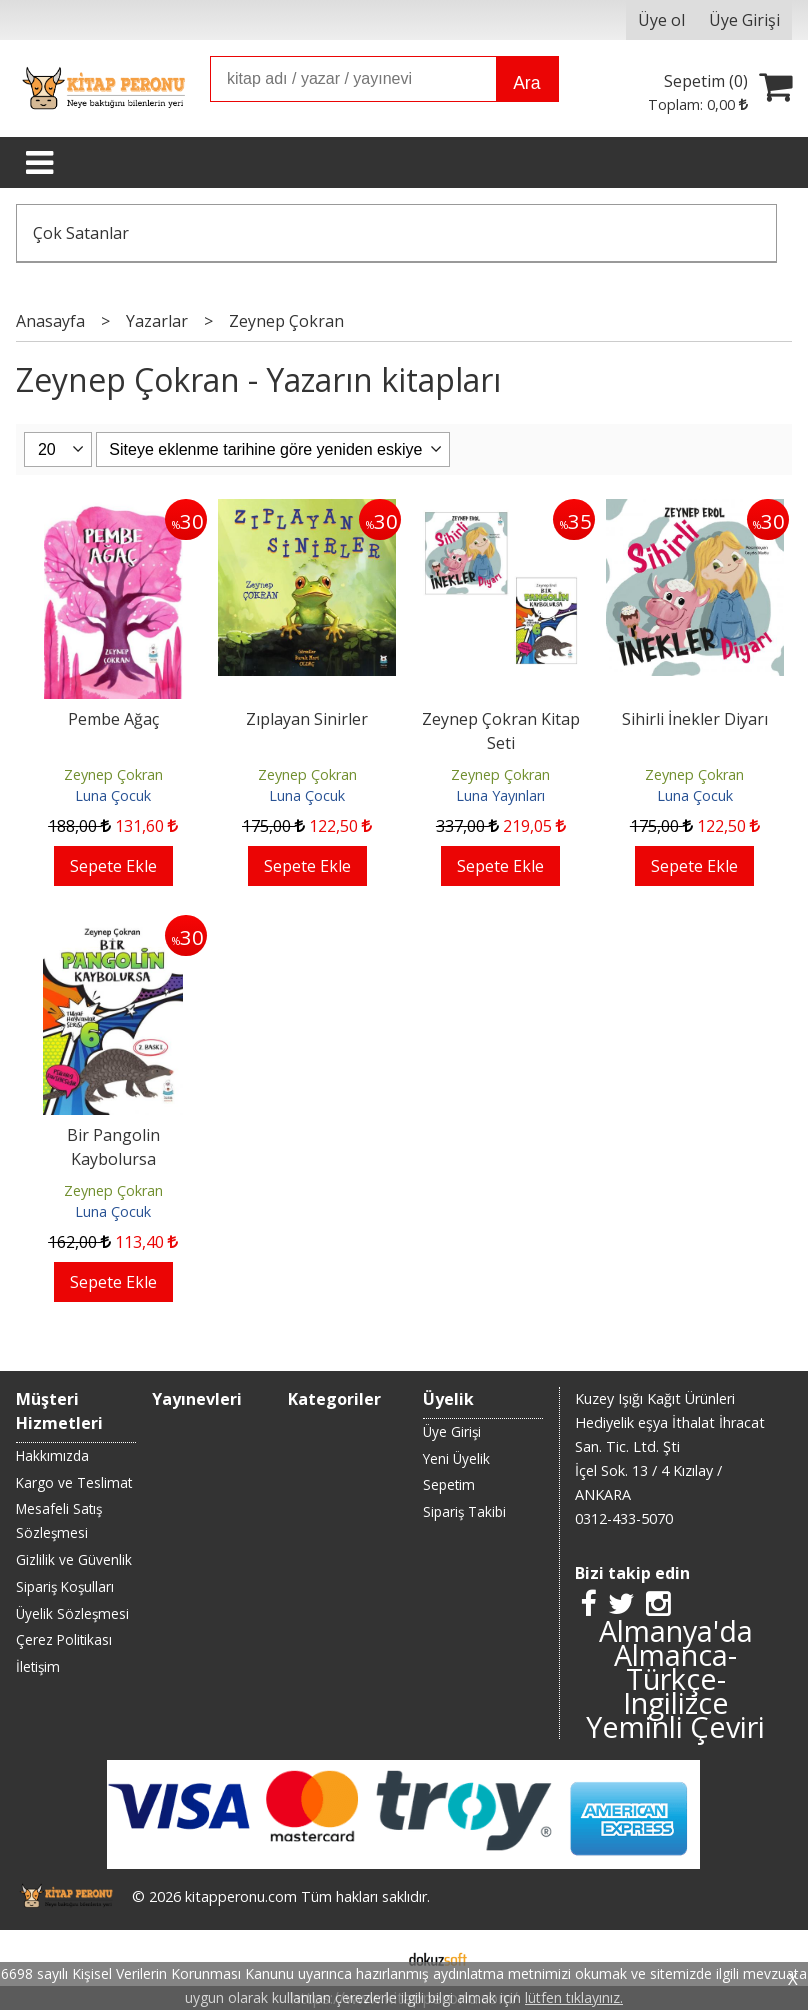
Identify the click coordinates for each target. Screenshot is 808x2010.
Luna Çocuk (113, 795)
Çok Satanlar (81, 233)
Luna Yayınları (500, 795)
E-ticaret (372, 1958)
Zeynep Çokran (113, 774)
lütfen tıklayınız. (574, 1997)
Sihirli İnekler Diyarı (695, 719)
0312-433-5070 (624, 1518)
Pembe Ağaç (113, 719)
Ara (526, 83)
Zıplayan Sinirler (307, 719)
